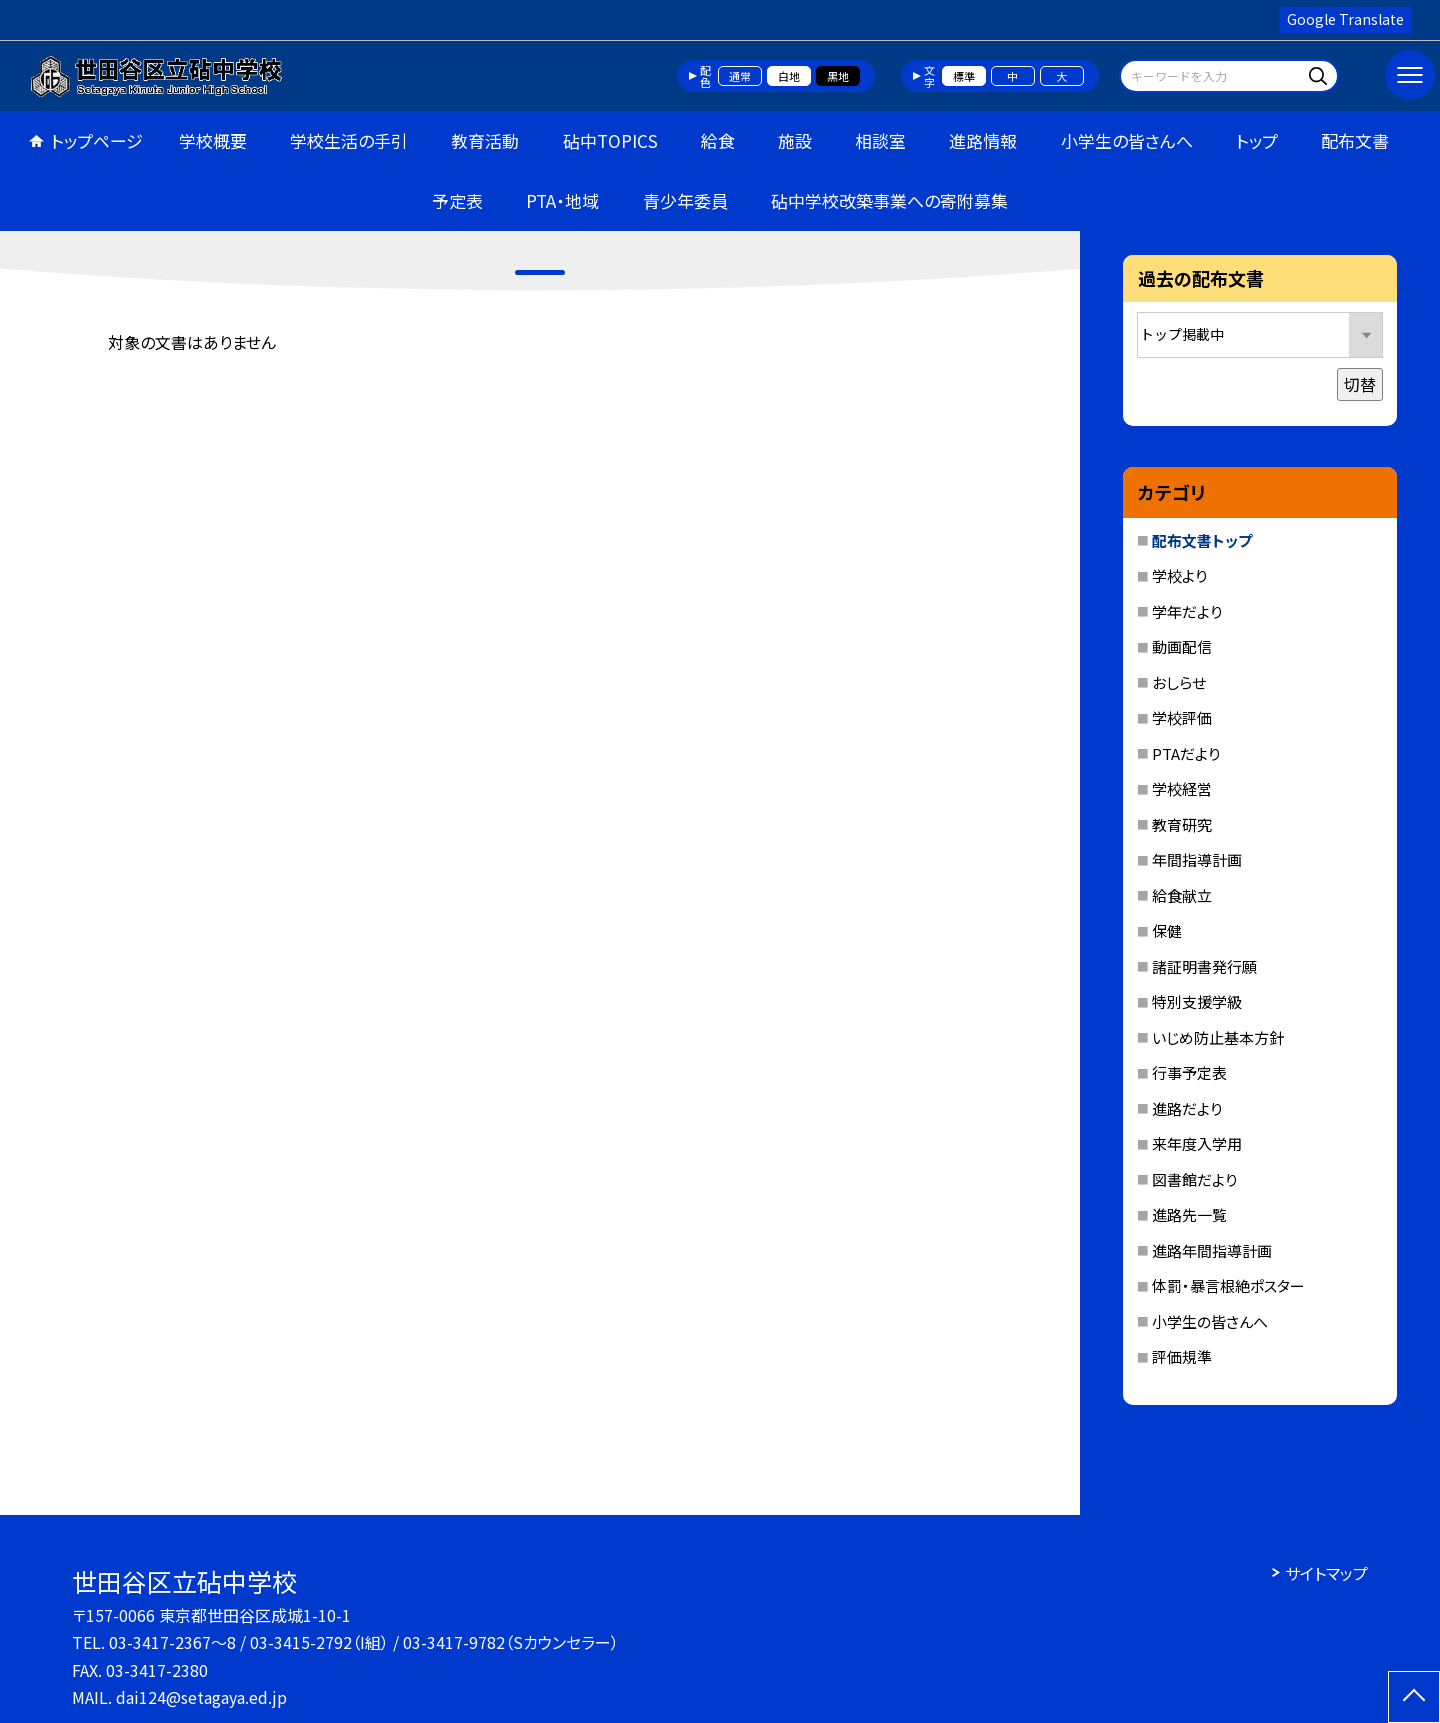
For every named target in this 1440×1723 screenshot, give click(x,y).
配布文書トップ (1202, 540)
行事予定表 (1189, 1072)
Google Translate (1345, 19)
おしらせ (1179, 682)
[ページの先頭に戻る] (1414, 1697)
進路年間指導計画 (1212, 1250)
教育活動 (485, 140)
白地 (789, 76)
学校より (1179, 575)
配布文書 (1355, 140)
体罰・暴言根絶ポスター (1228, 1285)
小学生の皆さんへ (1127, 140)
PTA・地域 (562, 200)
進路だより (1187, 1108)
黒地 (838, 76)
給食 (718, 140)
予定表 (457, 200)
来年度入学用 (1197, 1143)
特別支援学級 (1197, 1001)
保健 (1167, 930)
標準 (964, 76)
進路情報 (983, 140)
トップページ (97, 140)
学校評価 (1182, 717)
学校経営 (1182, 788)
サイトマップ (1326, 1573)
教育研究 (1182, 824)
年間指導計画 (1197, 859)
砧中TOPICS (610, 140)
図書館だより (1194, 1179)
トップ (1257, 140)
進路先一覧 (1189, 1214)
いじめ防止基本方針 (1218, 1037)
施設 (795, 140)
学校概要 (213, 140)
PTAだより (1186, 753)
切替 (1360, 384)
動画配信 (1182, 646)
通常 (740, 76)
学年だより (1187, 611)
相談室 (880, 140)
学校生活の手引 (349, 140)
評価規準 (1182, 1356)
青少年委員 (685, 200)
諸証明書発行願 (1204, 966)
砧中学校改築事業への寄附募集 (889, 200)
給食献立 (1182, 895)
